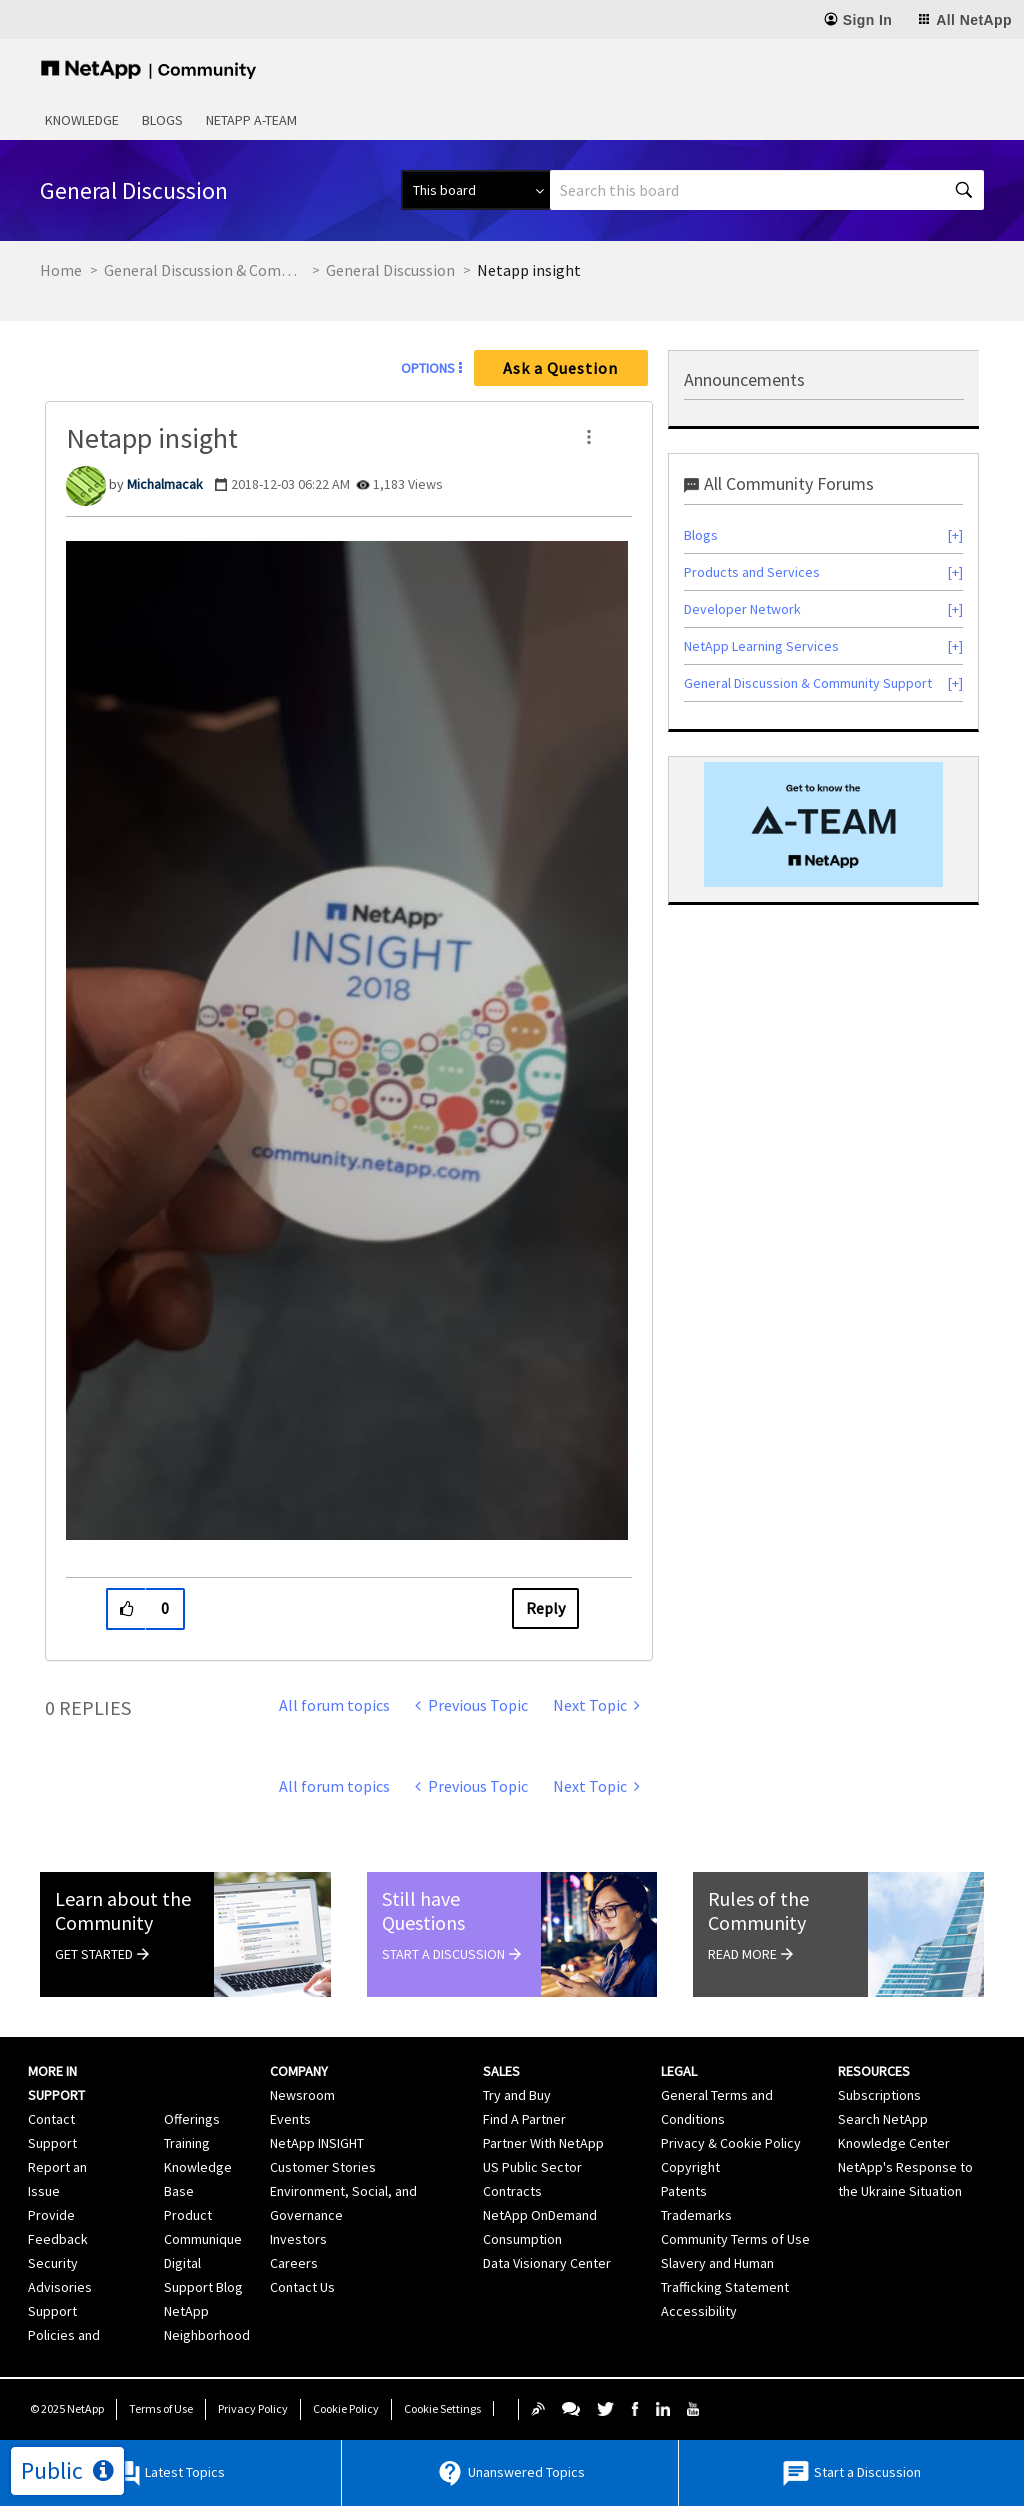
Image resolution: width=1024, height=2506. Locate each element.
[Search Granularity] (475, 190)
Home (61, 270)
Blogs (162, 120)
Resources (874, 2071)
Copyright (690, 2167)
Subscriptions (879, 2095)
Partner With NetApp (543, 2143)
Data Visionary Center (547, 2263)
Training (187, 2143)
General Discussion (390, 270)
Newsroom (302, 2095)
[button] (589, 437)
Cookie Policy (346, 2408)
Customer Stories (323, 2167)
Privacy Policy (253, 2408)
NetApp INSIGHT (317, 2143)
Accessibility (699, 2311)
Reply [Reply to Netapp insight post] (545, 1608)
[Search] (767, 190)
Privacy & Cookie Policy (731, 2143)
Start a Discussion (851, 2473)
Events (290, 2119)
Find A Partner (524, 2119)
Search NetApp (883, 2119)
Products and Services (752, 572)
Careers (294, 2263)
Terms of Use (161, 2408)
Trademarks (696, 2215)
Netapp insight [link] (529, 270)
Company (299, 2071)
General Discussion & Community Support (204, 270)
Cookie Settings (442, 2408)
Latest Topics (168, 2473)
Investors (298, 2239)
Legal (679, 2071)
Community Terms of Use (735, 2239)
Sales (501, 2071)
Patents (684, 2191)
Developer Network (742, 609)
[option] (823, 824)
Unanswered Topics (510, 2473)
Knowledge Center (894, 2143)
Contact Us (302, 2287)
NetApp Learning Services (761, 646)
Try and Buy (517, 2095)
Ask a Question (560, 368)
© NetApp (67, 2408)
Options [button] (428, 368)
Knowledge (82, 120)
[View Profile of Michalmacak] (165, 484)
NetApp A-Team (251, 120)
